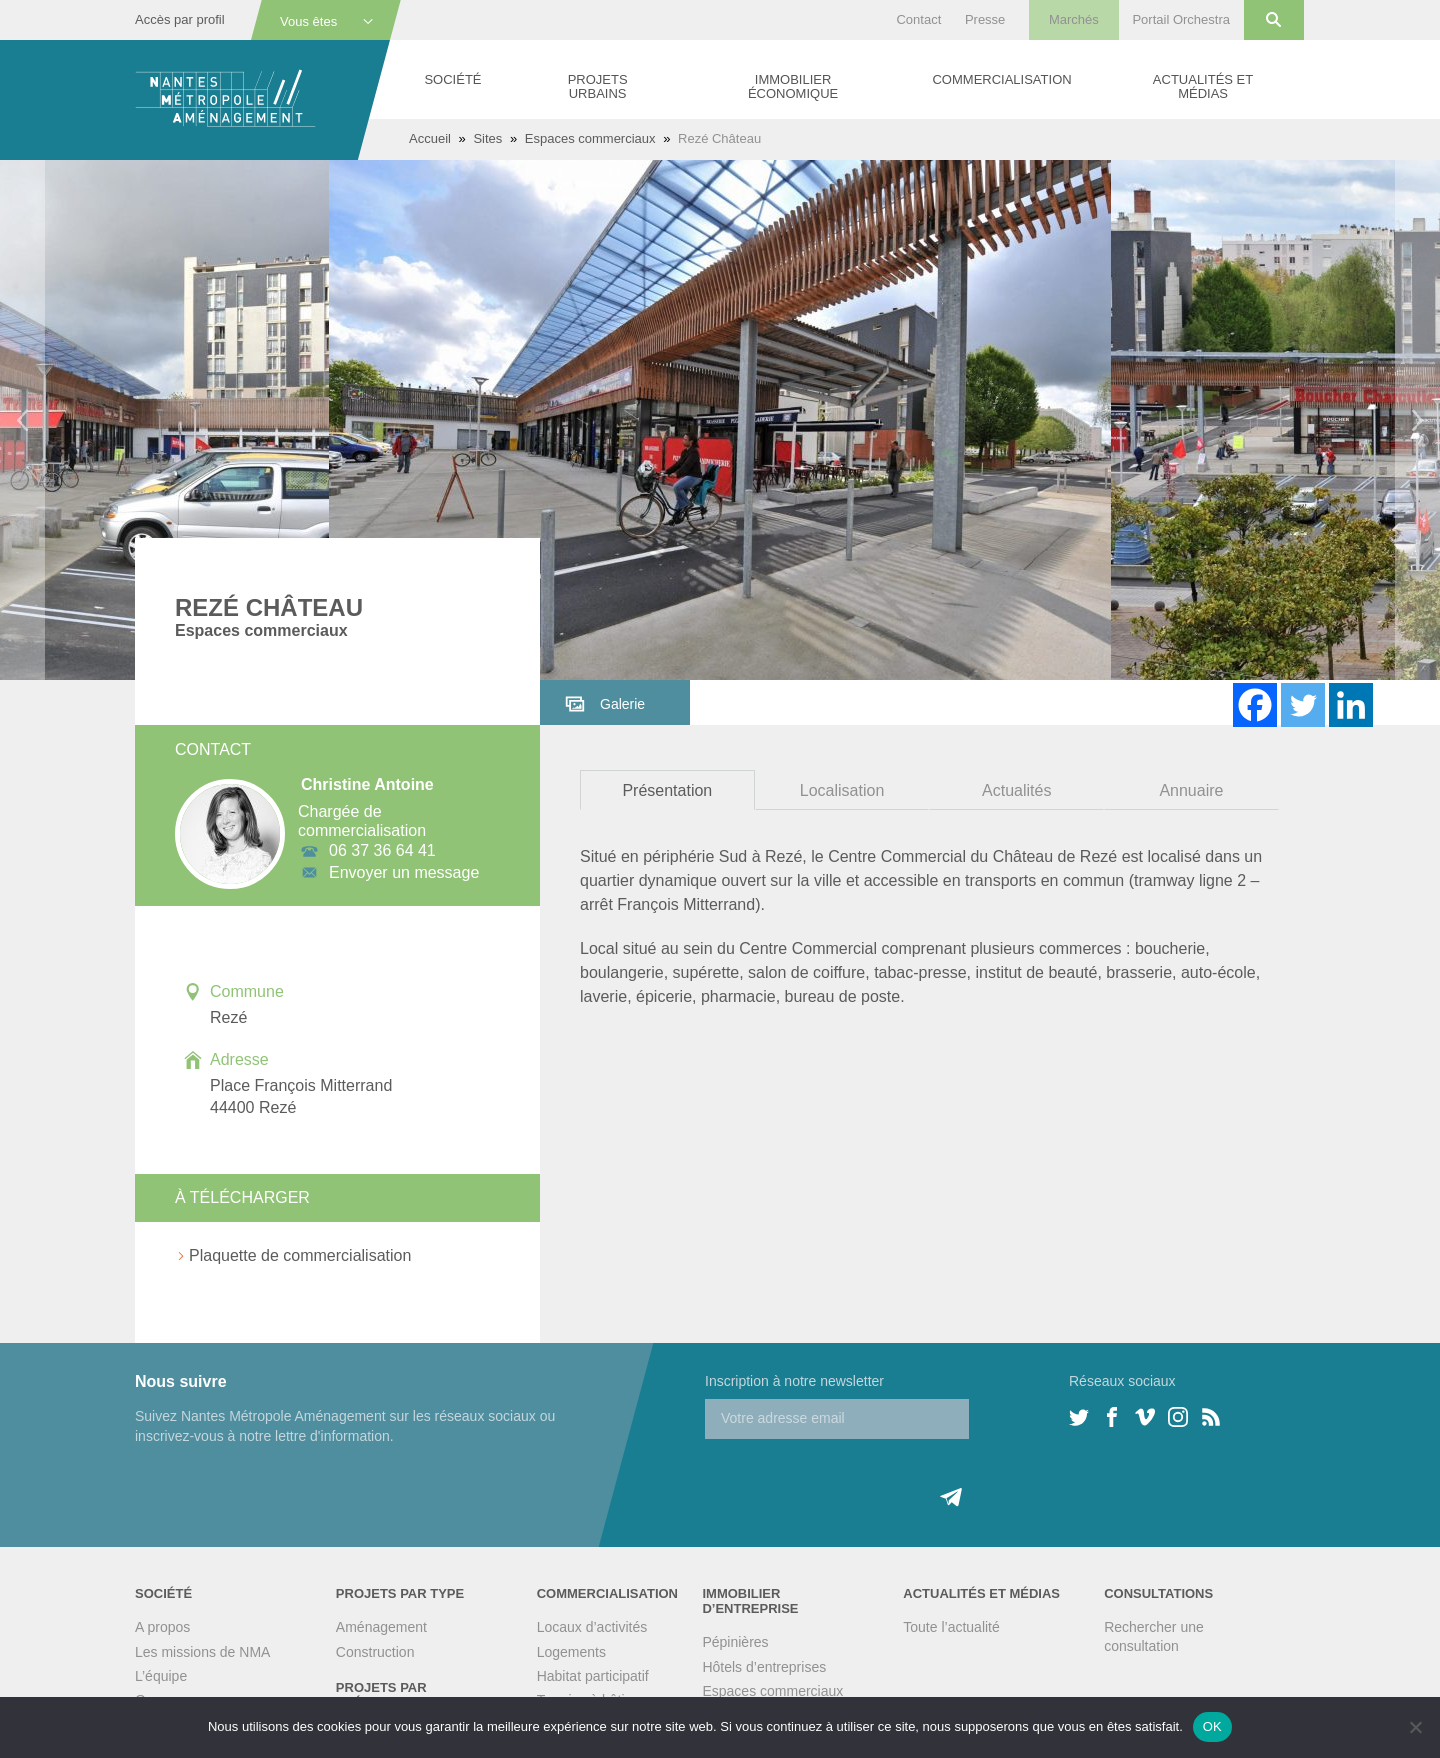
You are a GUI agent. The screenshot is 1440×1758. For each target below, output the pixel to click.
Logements (571, 1652)
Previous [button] (22, 420)
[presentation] (857, 1478)
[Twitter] (1303, 705)
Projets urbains (598, 86)
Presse (985, 19)
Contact (918, 19)
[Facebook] (1255, 705)
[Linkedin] (1351, 705)
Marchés (1074, 19)
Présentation (667, 790)
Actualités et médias (1203, 86)
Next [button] (1417, 420)
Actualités (1016, 790)
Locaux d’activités (592, 1627)
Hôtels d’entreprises (764, 1667)
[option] (720, 420)
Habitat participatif (593, 1676)
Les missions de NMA (202, 1652)
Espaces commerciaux (590, 138)
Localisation (842, 790)
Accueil (430, 138)
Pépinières (735, 1642)
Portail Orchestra (1181, 19)
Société (452, 79)
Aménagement (381, 1627)
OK (1212, 1726)
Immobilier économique (793, 86)
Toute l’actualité (951, 1627)
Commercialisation (1001, 79)
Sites (487, 138)
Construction (375, 1652)
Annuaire (1191, 790)
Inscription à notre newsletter (794, 1381)
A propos (162, 1627)
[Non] (1415, 1727)
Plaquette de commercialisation (300, 1255)
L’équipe (161, 1676)
